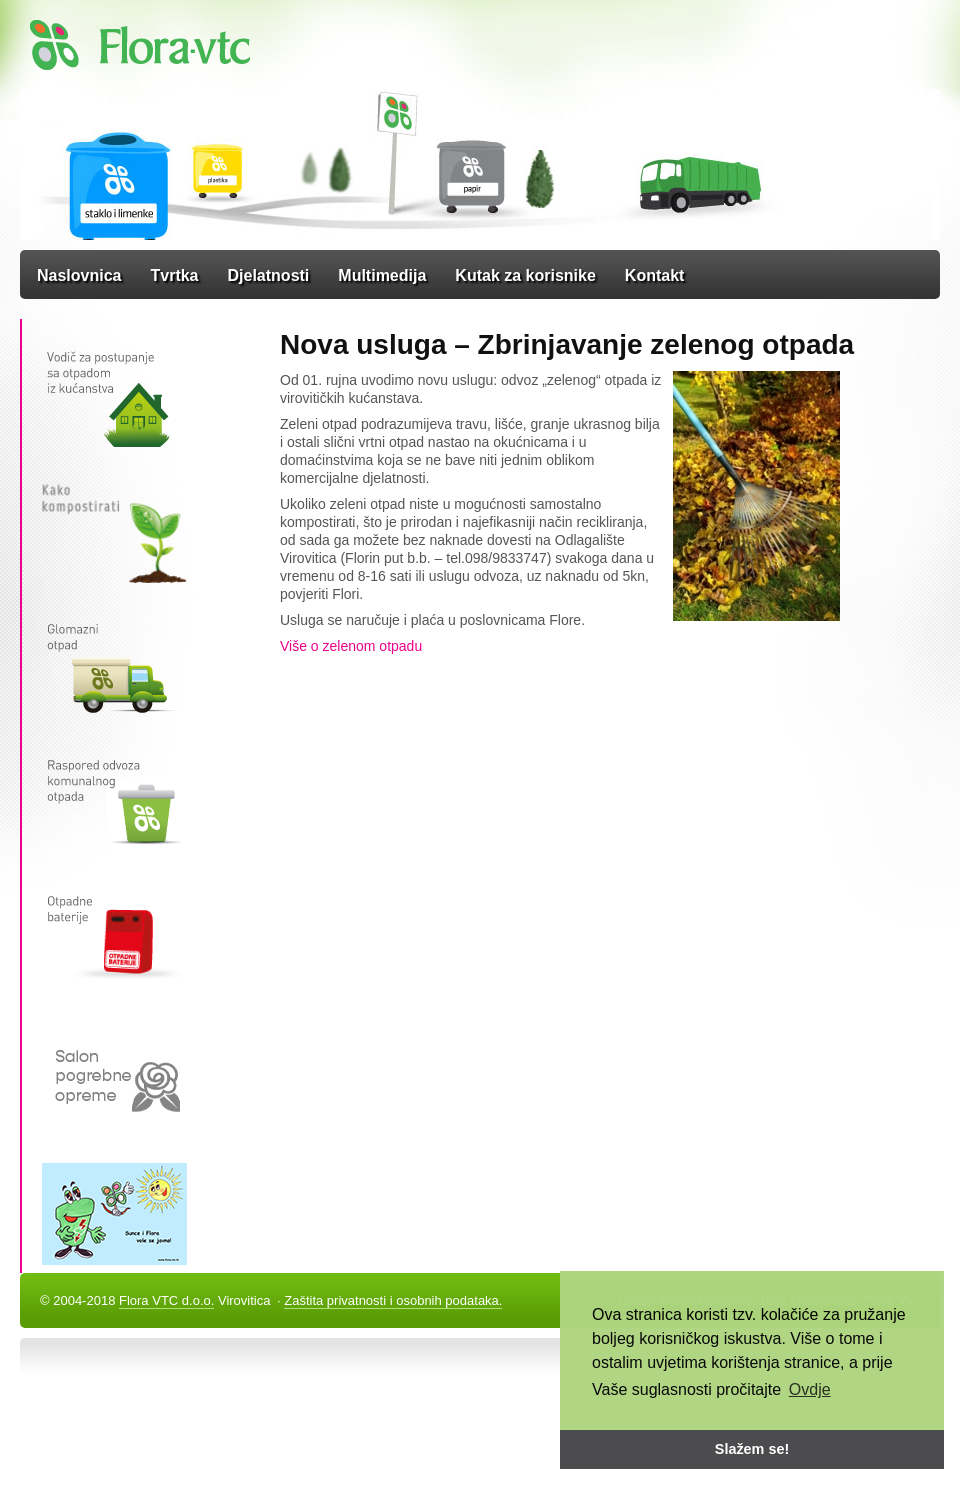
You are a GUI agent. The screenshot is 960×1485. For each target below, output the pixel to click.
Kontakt (655, 275)
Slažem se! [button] (752, 1449)
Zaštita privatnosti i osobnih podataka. (393, 1300)
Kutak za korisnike (525, 275)
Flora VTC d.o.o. (166, 1300)
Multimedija (382, 275)
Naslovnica (79, 275)
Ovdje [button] (810, 1389)
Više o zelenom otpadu (351, 646)
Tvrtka (174, 275)
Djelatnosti (269, 275)
